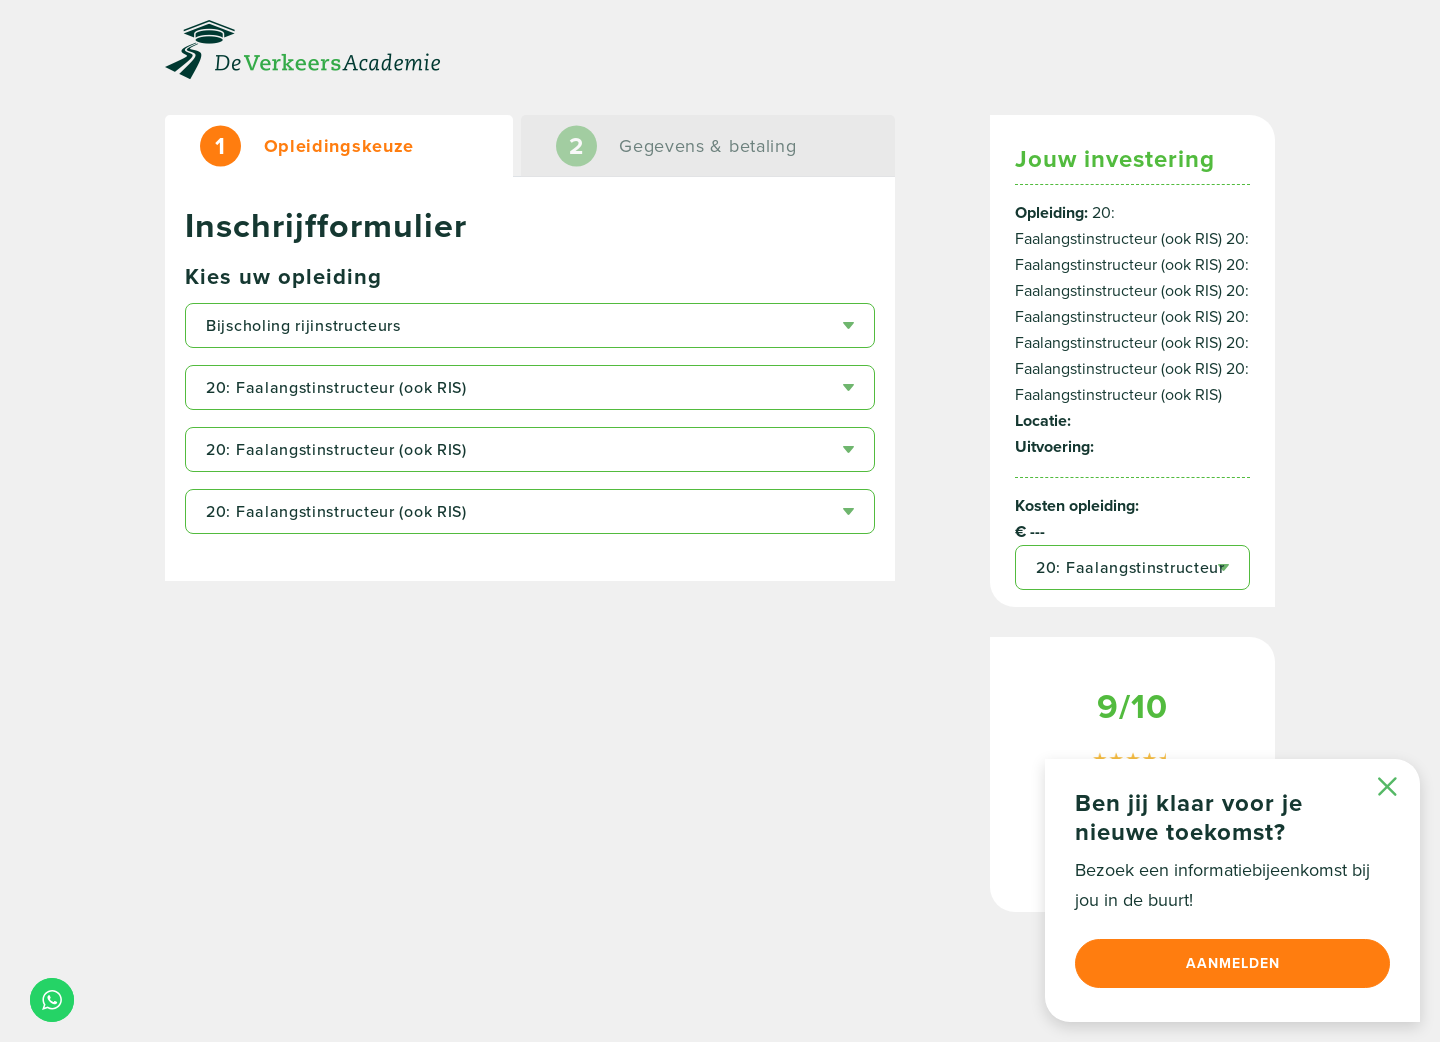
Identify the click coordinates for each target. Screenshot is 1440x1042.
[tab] (339, 146)
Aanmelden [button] (1233, 963)
